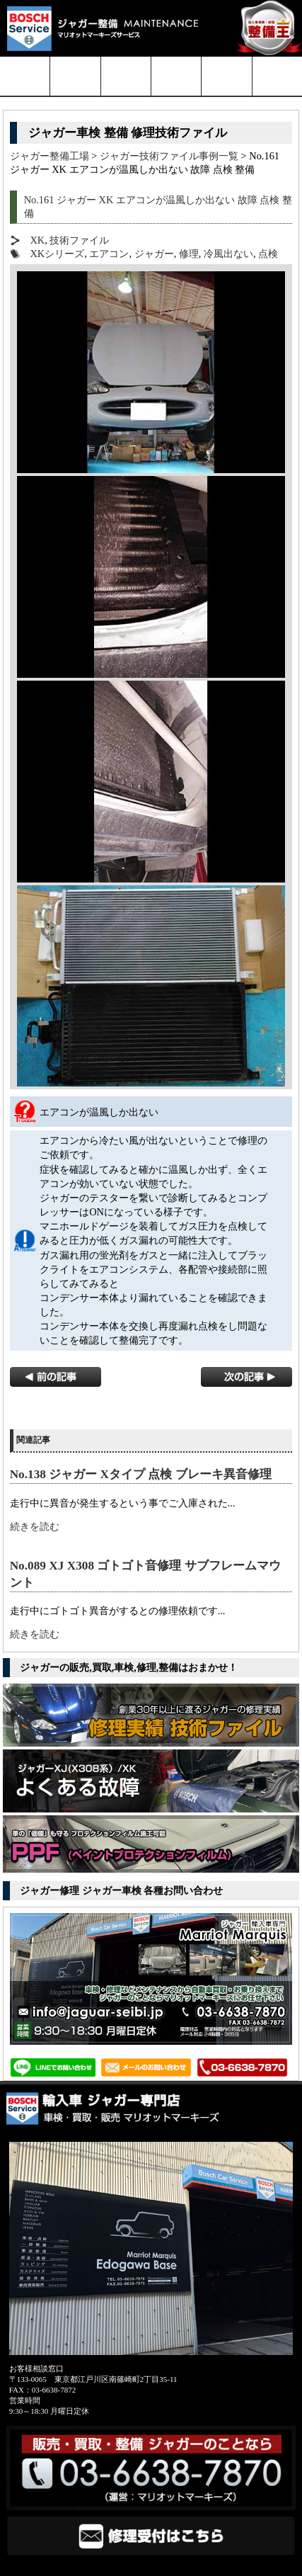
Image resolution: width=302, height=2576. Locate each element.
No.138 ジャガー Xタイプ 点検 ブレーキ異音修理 (141, 1474)
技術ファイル (79, 240)
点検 (268, 253)
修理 (189, 253)
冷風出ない (228, 253)
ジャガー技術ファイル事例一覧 (169, 155)
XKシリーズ (57, 253)
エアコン (109, 253)
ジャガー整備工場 (49, 155)
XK (37, 240)
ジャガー (154, 253)
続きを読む (34, 1526)
